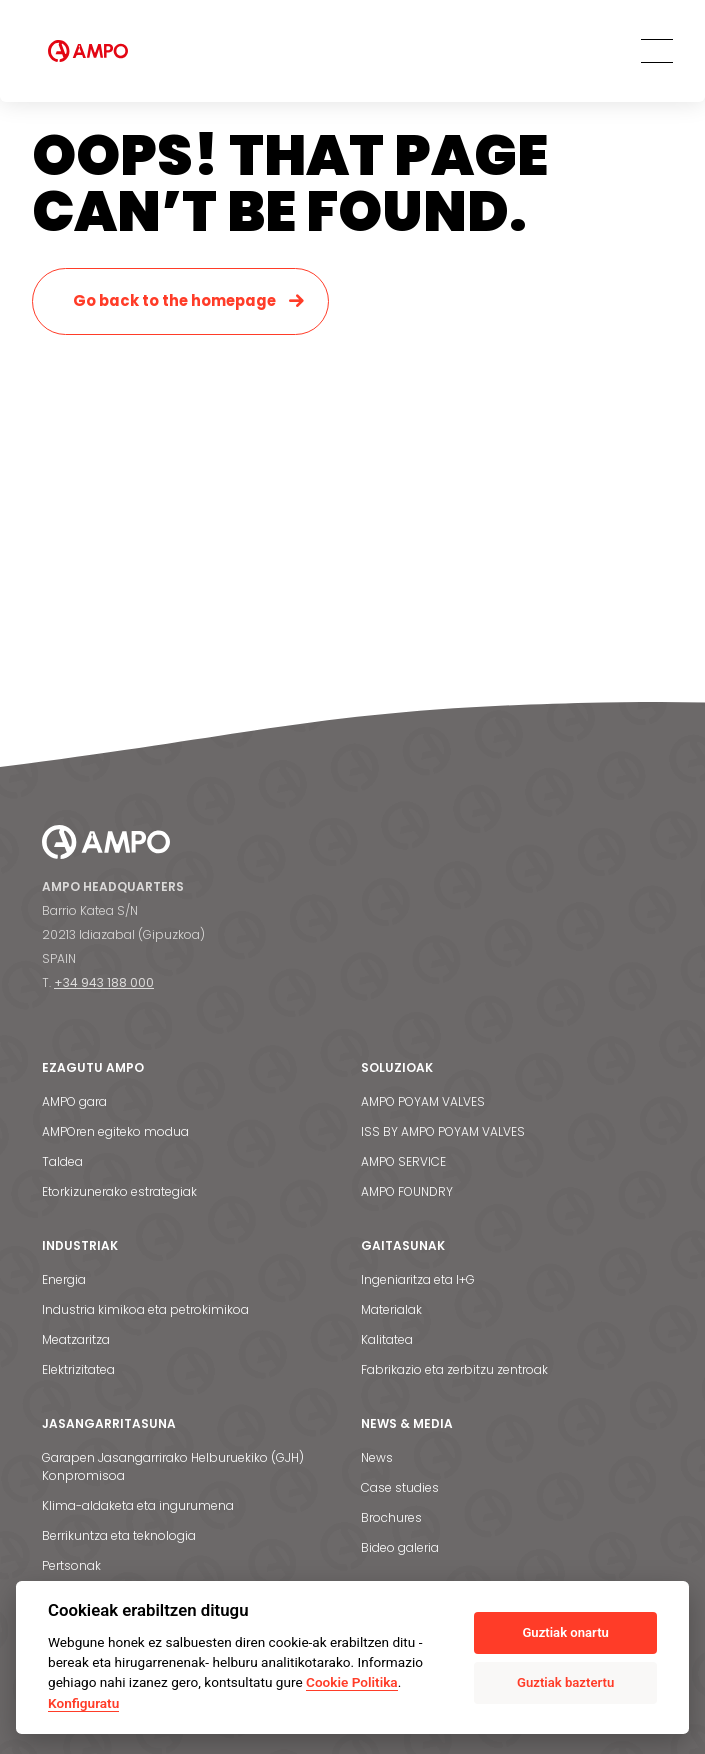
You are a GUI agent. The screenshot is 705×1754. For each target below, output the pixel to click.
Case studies (400, 1487)
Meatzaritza (76, 1339)
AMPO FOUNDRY (407, 1191)
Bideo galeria (400, 1547)
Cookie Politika (352, 1682)
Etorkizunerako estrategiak (119, 1191)
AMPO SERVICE (403, 1161)
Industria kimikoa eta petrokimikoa (145, 1309)
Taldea (62, 1161)
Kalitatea (387, 1339)
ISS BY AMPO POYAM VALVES (443, 1131)
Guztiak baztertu (565, 1682)
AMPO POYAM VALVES (423, 1101)
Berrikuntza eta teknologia (119, 1535)
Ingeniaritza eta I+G (418, 1279)
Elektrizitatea (78, 1369)
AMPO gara (74, 1101)
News (377, 1457)
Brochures (391, 1517)
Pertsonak (71, 1565)
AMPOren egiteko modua (115, 1131)
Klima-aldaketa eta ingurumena (138, 1505)
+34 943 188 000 (104, 982)
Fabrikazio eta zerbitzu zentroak (454, 1369)
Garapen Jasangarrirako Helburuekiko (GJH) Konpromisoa (173, 1466)
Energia (64, 1279)
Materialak (391, 1309)
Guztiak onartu (565, 1632)
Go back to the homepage (174, 300)
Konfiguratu (83, 1703)
